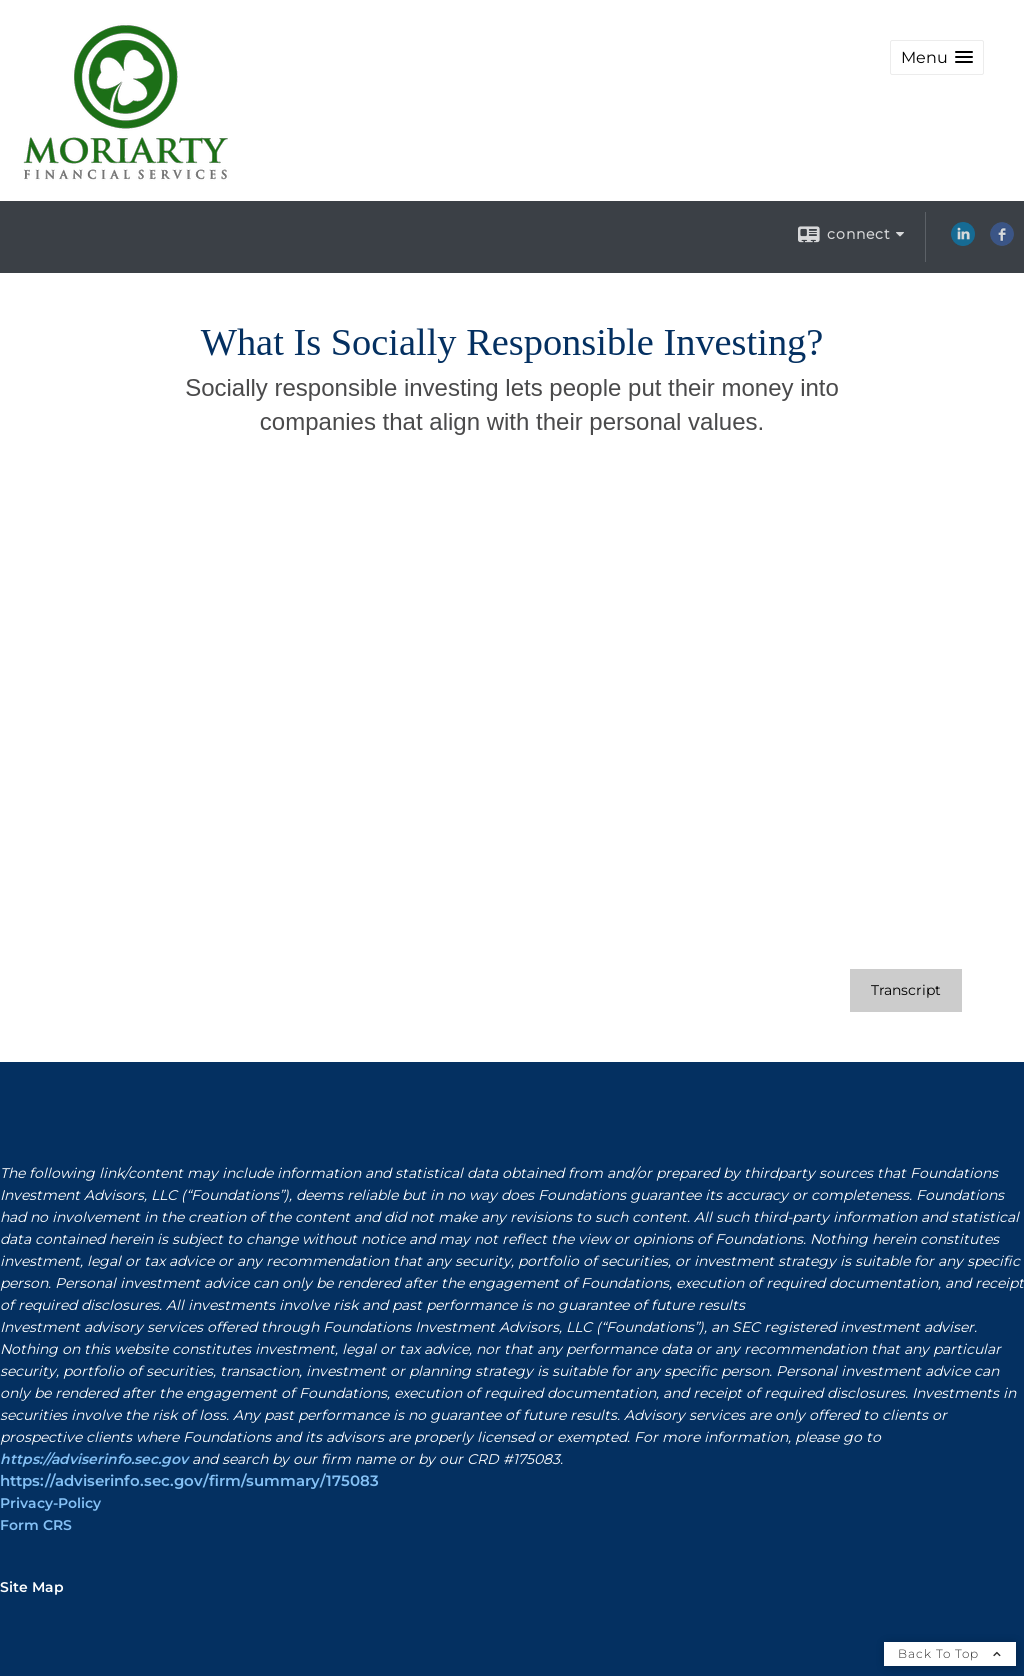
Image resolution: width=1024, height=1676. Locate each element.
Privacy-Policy (50, 1503)
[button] (937, 57)
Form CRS (36, 1525)
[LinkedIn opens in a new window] (963, 241)
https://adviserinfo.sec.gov (94, 1459)
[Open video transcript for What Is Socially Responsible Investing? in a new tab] (906, 990)
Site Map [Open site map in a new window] (32, 1587)
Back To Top (950, 1653)
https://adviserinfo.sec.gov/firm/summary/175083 (189, 1481)
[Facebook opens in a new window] (1002, 241)
